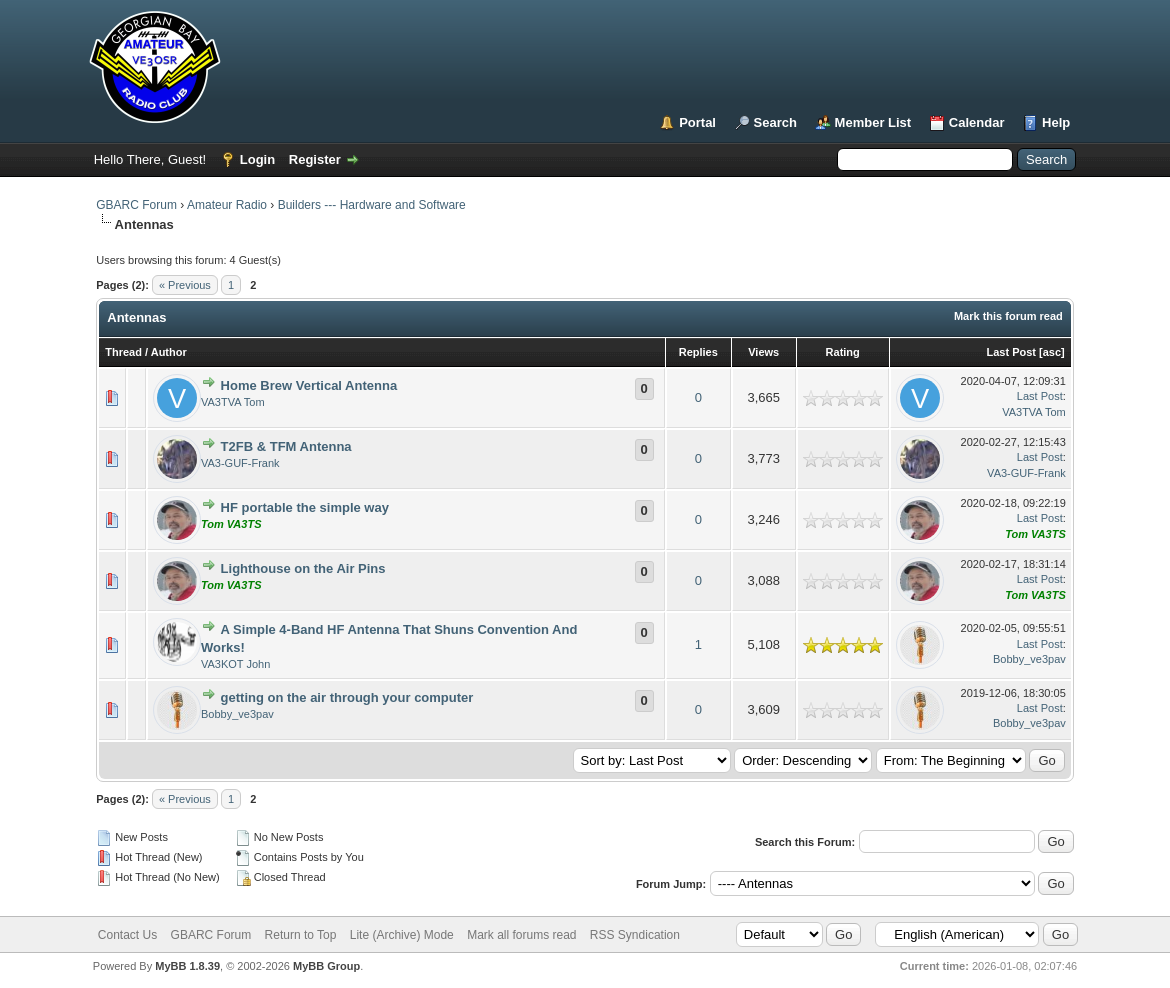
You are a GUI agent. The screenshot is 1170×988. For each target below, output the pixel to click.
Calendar (977, 122)
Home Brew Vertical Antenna (309, 385)
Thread (123, 352)
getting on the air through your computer (347, 697)
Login (257, 159)
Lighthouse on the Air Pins (303, 568)
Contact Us (127, 935)
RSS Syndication (635, 935)
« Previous (185, 285)
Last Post (1011, 352)
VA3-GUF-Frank (240, 463)
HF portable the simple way (305, 507)
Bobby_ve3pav (1029, 659)
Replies (698, 352)
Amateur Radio (227, 205)
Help (1056, 122)
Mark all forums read (521, 935)
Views (763, 352)
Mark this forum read (1008, 316)
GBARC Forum (136, 205)
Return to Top (301, 935)
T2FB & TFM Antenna (286, 446)
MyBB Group (326, 966)
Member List (873, 122)
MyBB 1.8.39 (187, 966)
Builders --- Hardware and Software (372, 205)
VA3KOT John (235, 664)
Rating (843, 352)
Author (169, 352)
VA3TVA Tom (233, 402)
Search (775, 122)
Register (315, 159)
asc (1052, 352)
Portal (697, 122)
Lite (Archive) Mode (402, 935)
